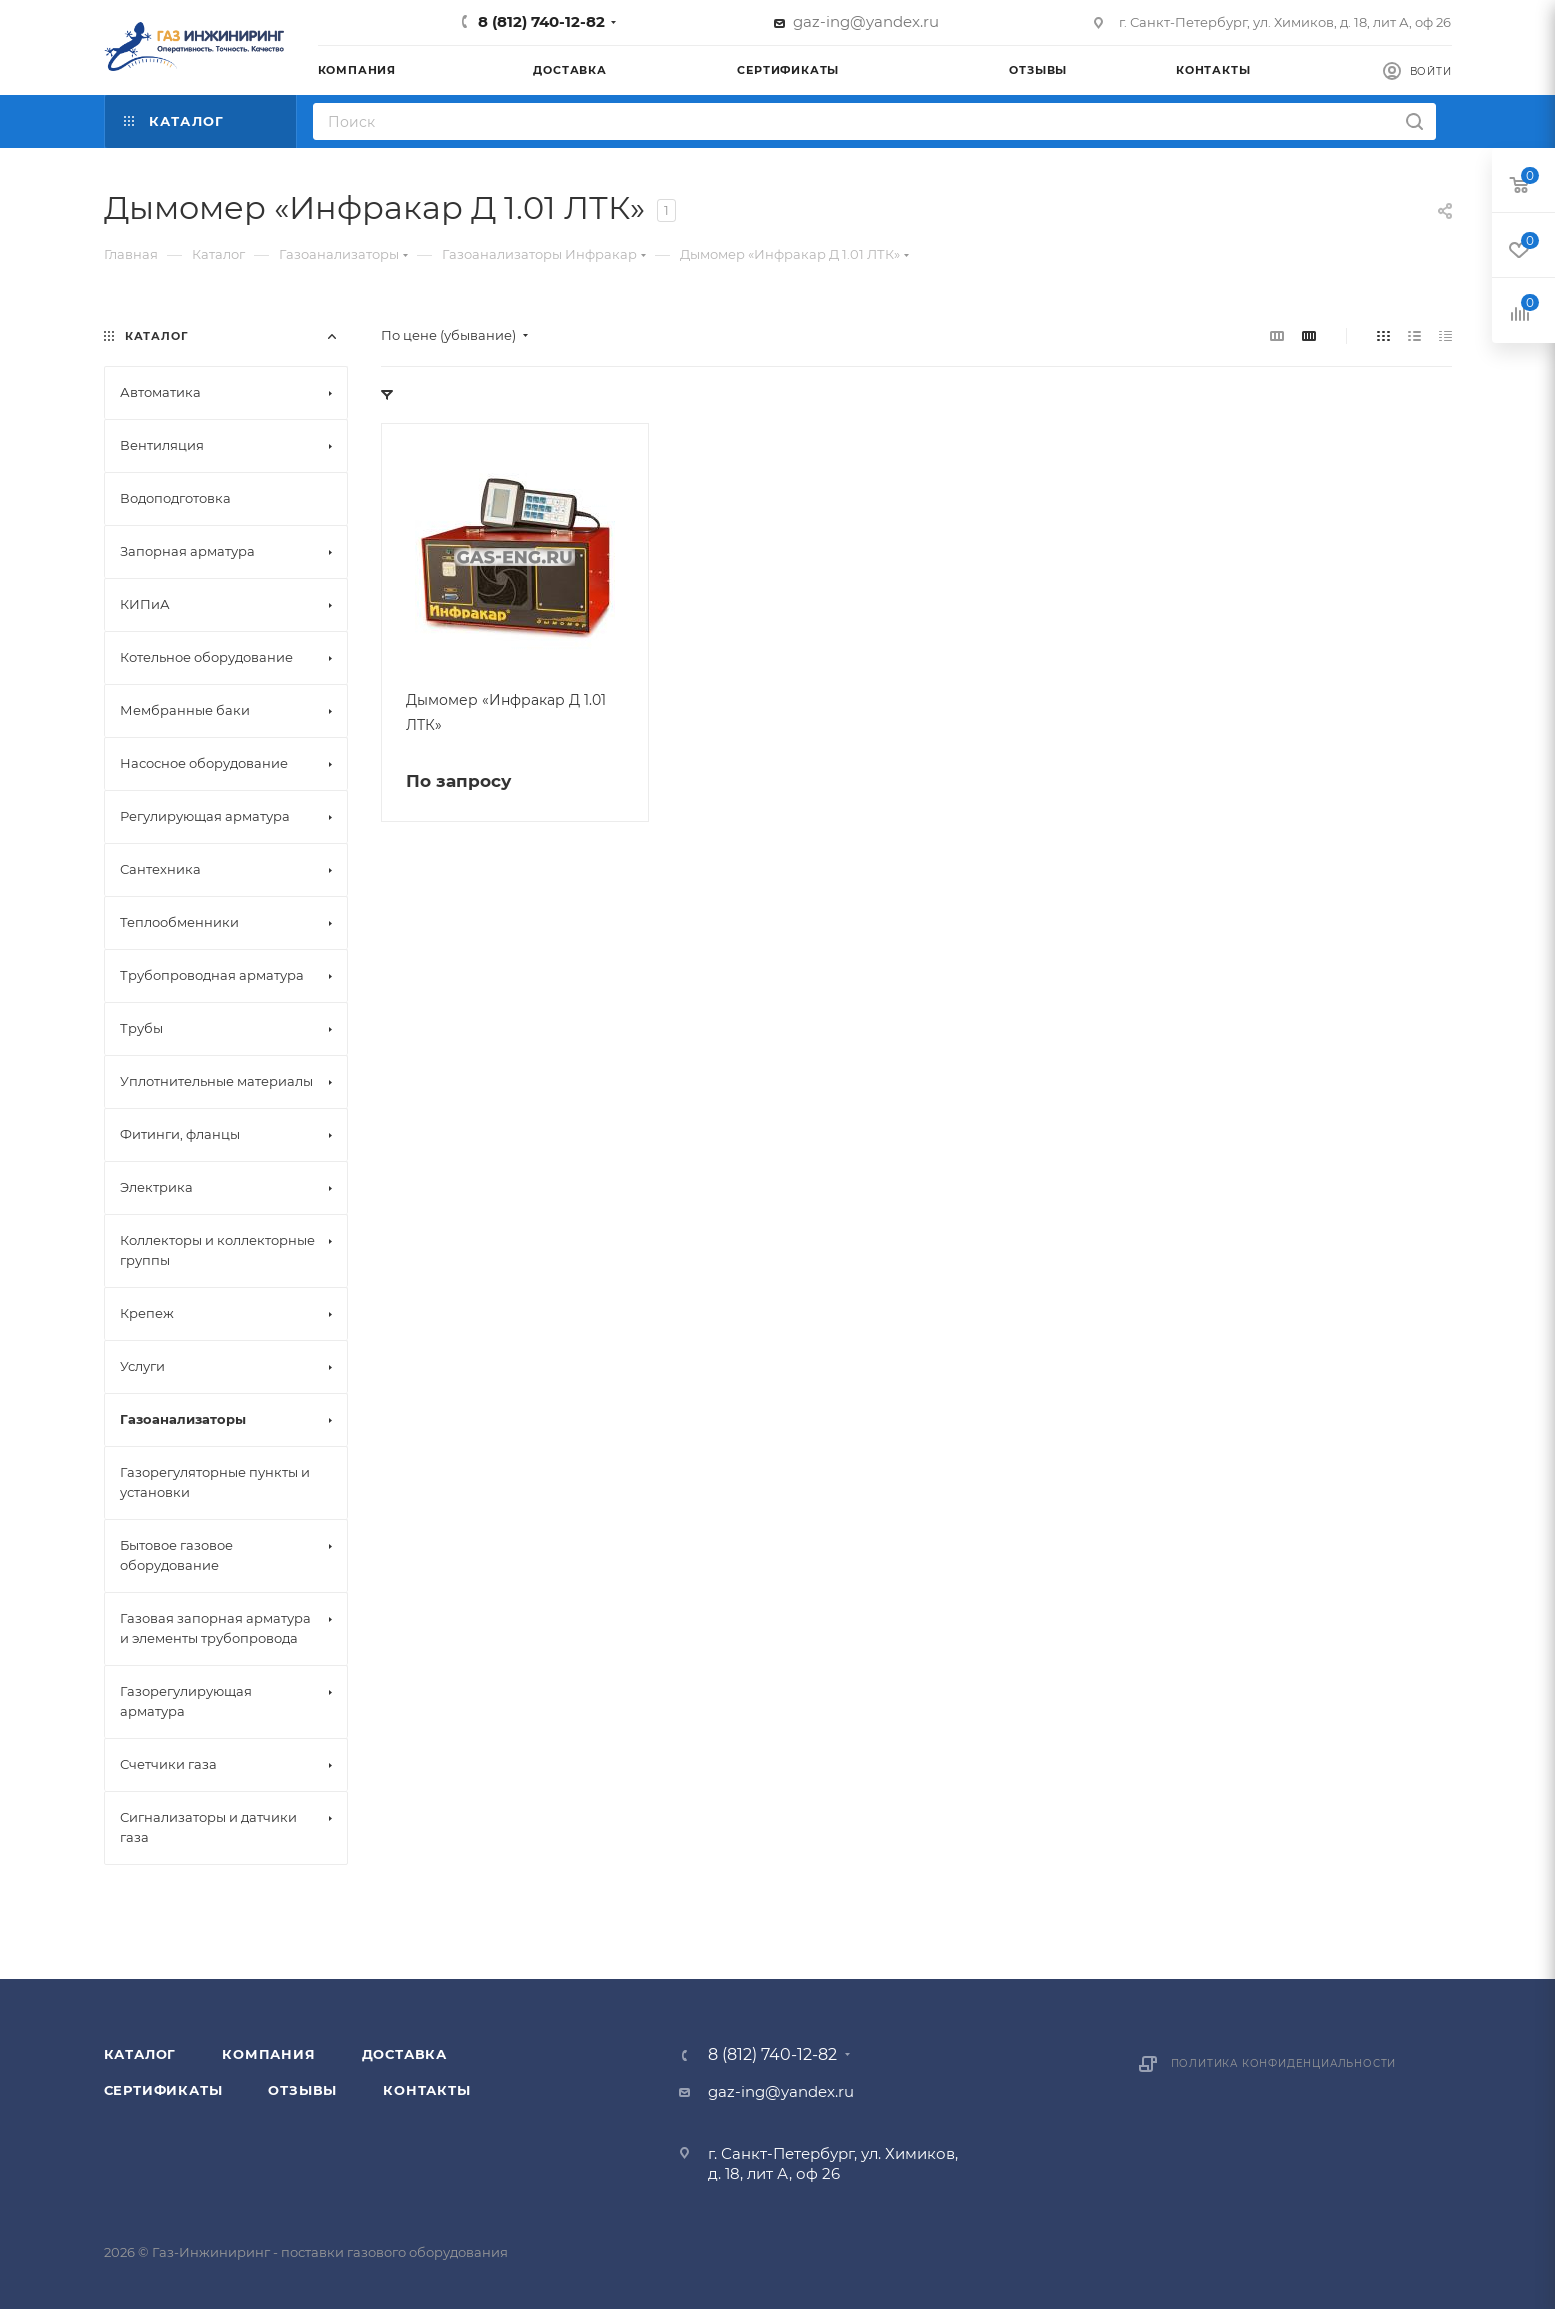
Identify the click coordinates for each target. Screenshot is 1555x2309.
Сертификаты (163, 2090)
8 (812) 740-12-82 (541, 21)
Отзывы (302, 2090)
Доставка (404, 2054)
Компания (268, 2054)
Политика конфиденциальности (1284, 2063)
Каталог (140, 2054)
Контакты (426, 2090)
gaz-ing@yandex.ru (866, 21)
